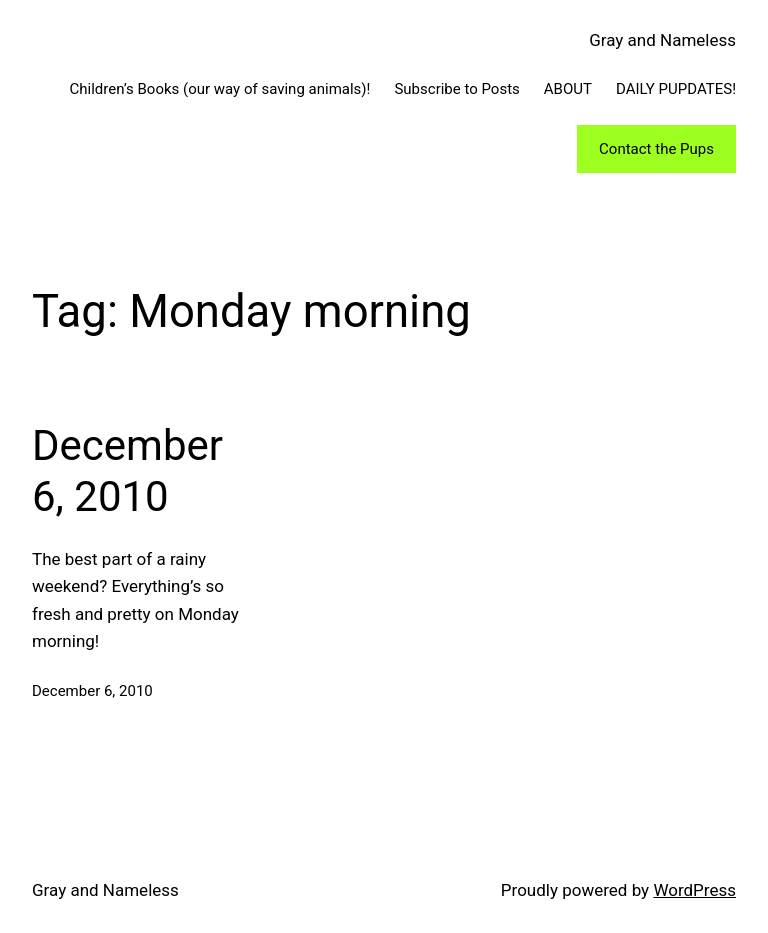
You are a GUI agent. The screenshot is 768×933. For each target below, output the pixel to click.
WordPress (694, 890)
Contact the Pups (656, 149)
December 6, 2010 (127, 470)
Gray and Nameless (662, 40)
